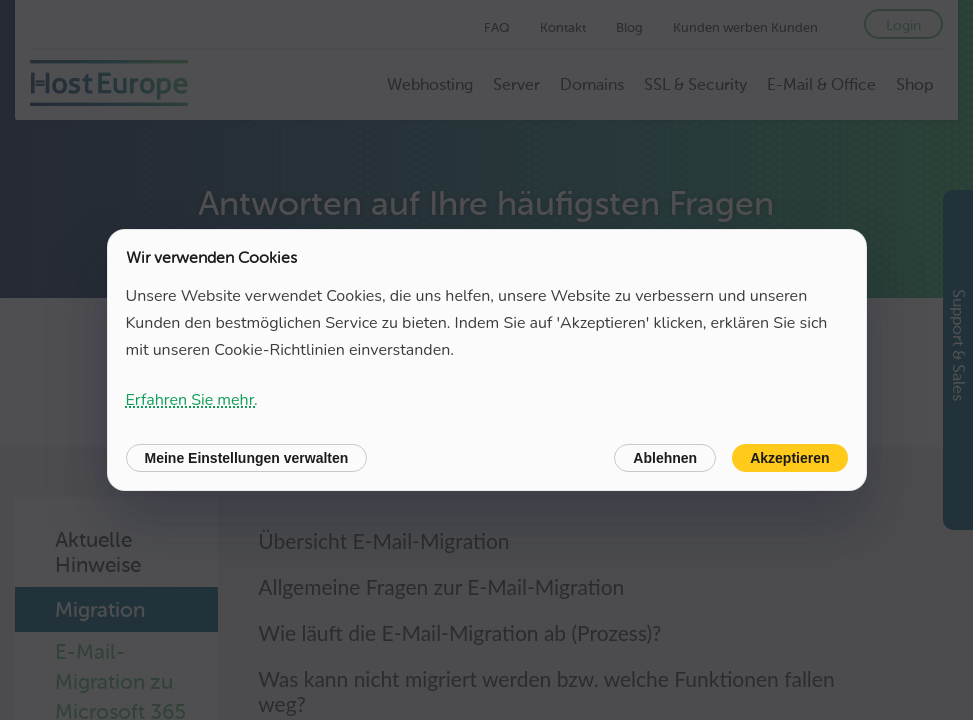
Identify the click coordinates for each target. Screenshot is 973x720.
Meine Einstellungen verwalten (247, 458)
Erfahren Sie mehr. (192, 400)
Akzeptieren (789, 458)
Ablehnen (665, 458)
